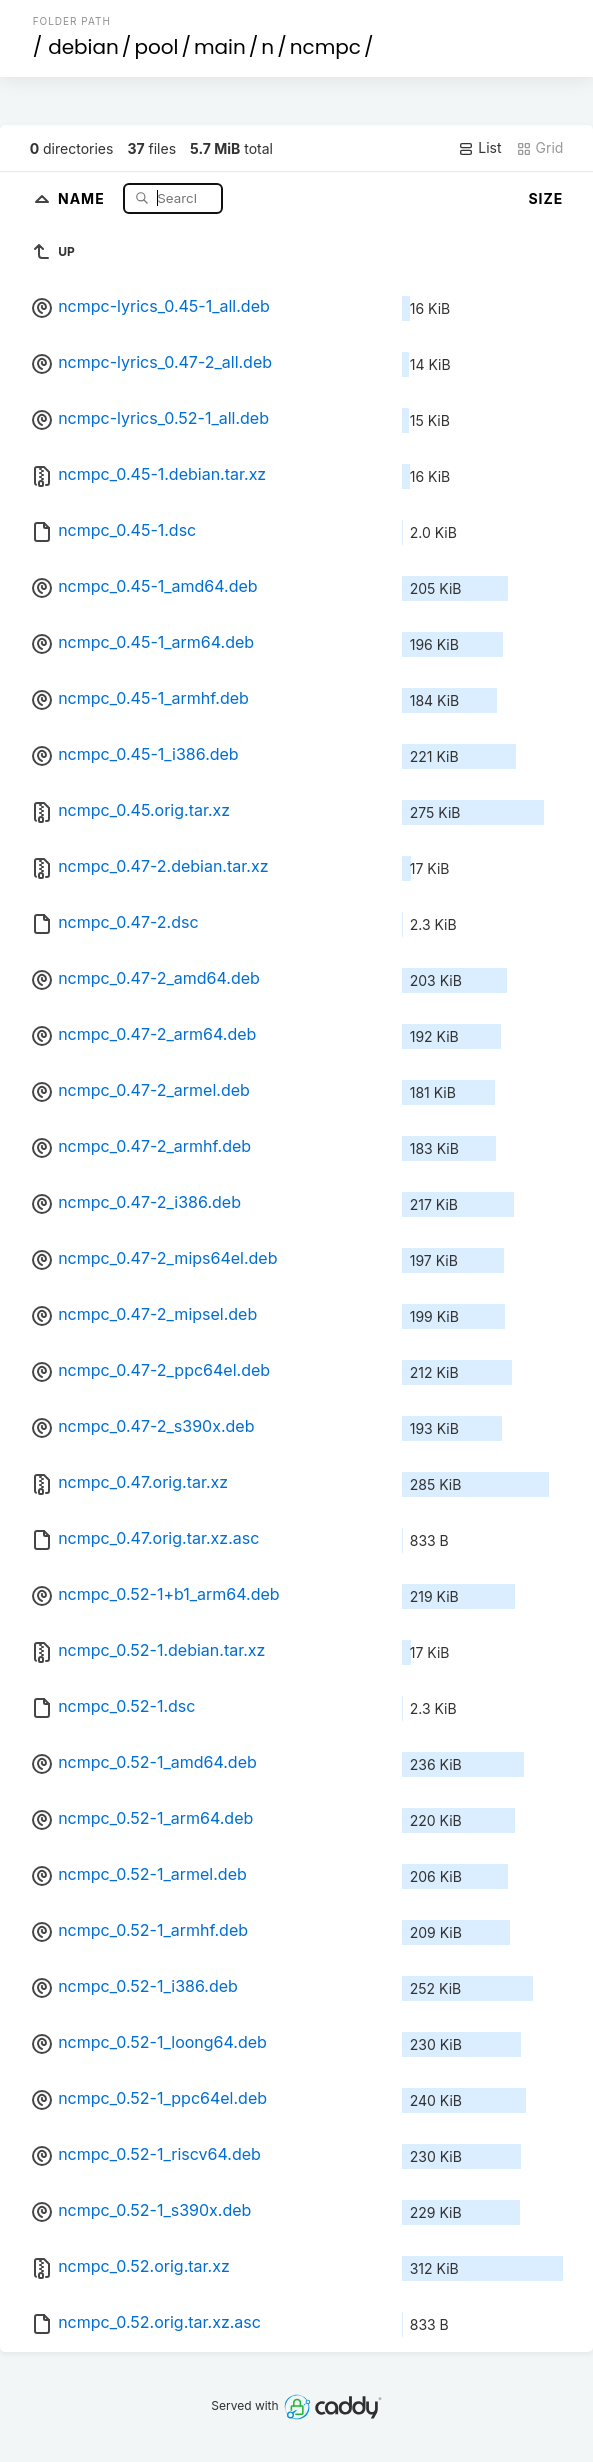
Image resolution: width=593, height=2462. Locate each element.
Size (545, 198)
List (479, 148)
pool (156, 47)
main (220, 47)
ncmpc (325, 47)
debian (83, 47)
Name (83, 197)
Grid (540, 148)
